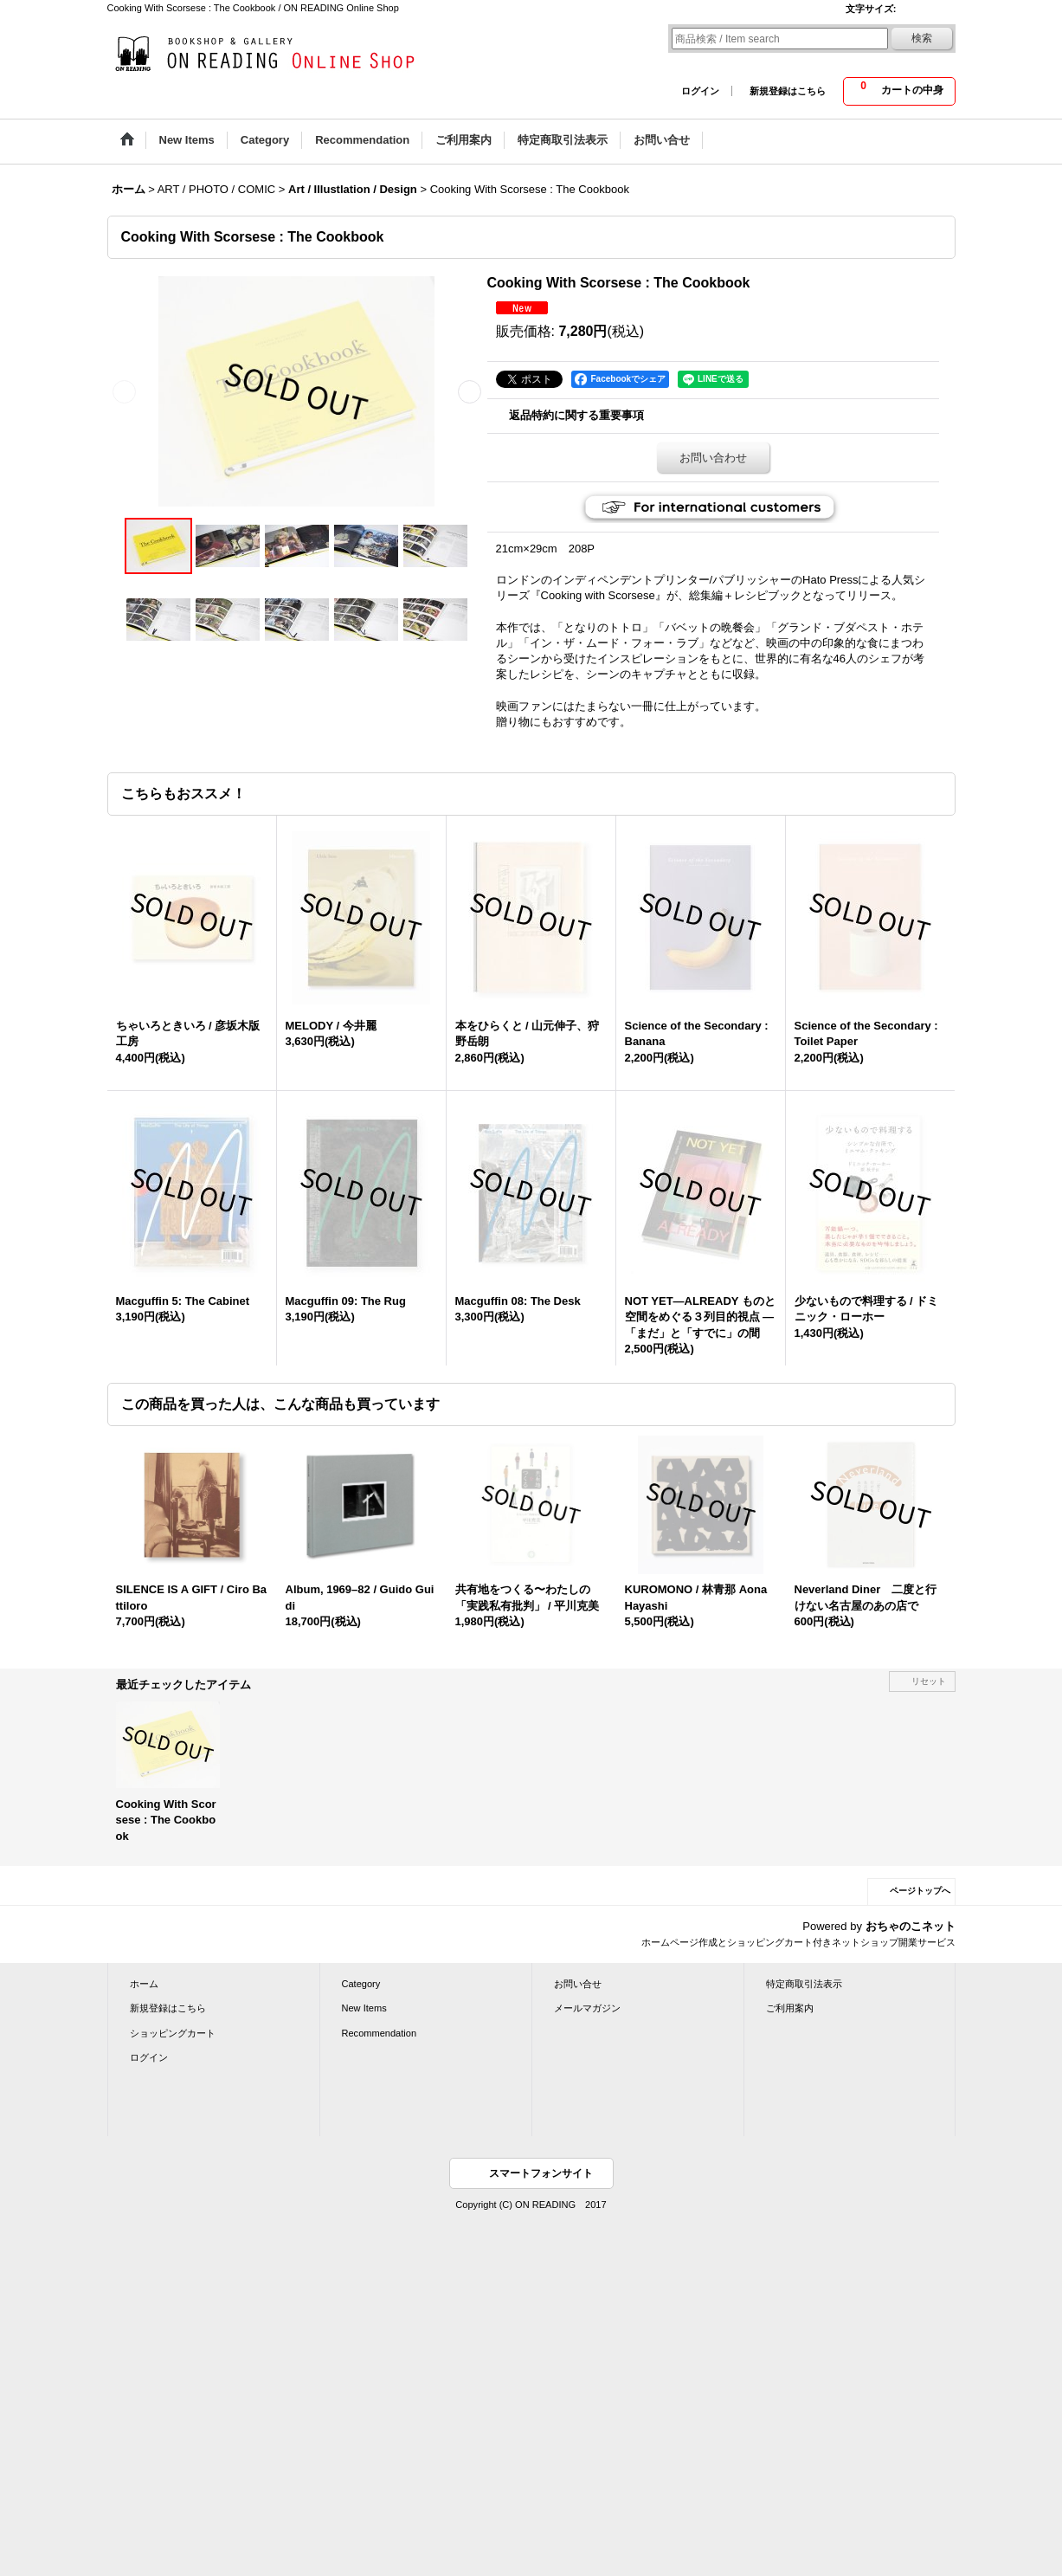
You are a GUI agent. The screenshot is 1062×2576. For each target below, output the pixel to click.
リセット (928, 1681)
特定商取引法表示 (804, 1984)
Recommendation (379, 2033)
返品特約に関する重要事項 (576, 415)
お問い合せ (578, 1984)
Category (361, 1984)
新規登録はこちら (788, 91)
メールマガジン (587, 2008)
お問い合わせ (713, 457)
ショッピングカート (173, 2033)
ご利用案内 (790, 2008)
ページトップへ (920, 1890)
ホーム (144, 1984)
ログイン (700, 91)
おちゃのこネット (911, 1926)
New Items (364, 2008)
